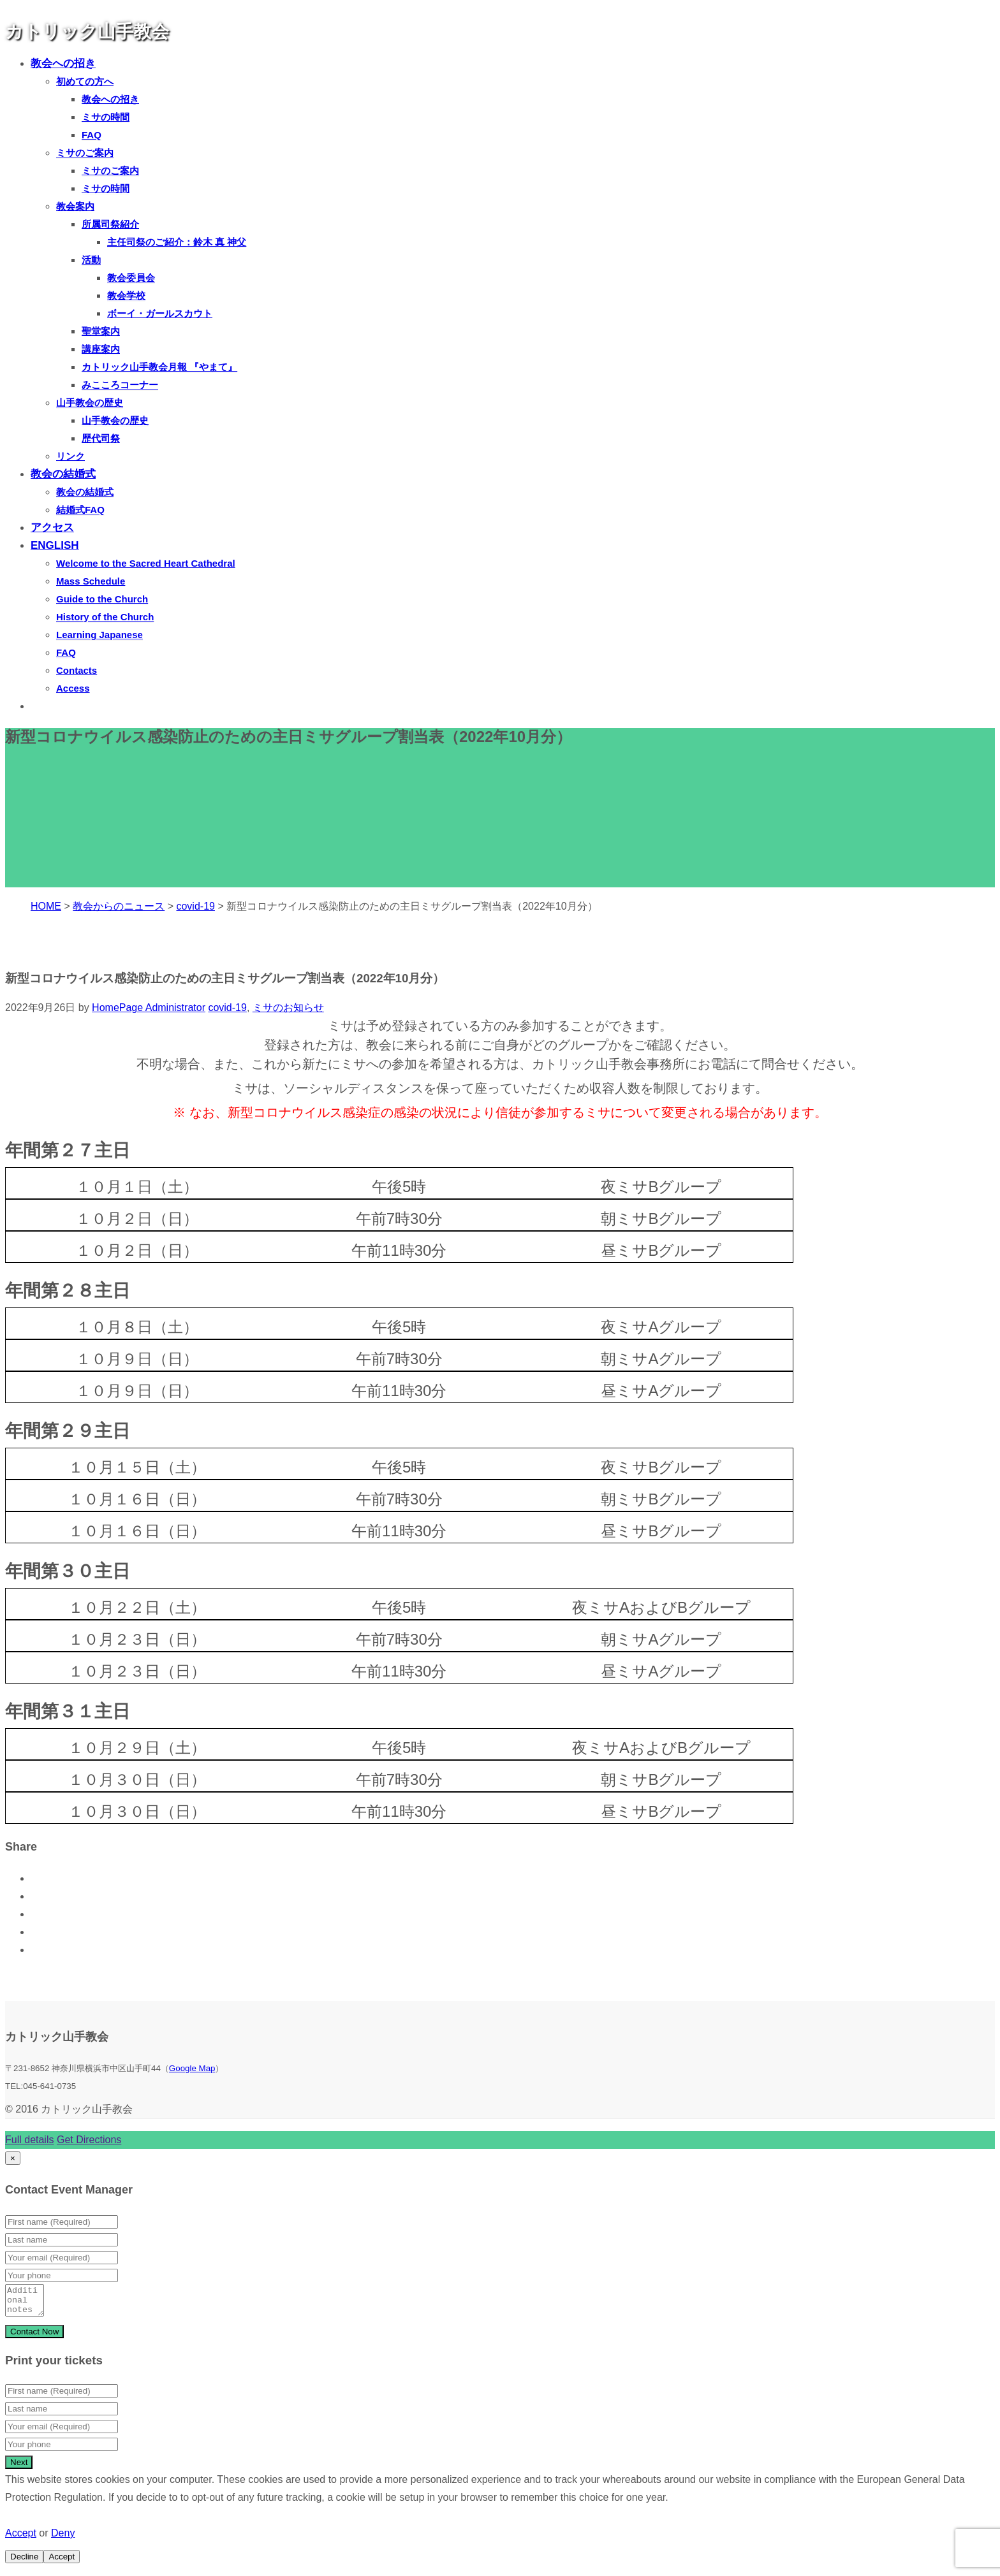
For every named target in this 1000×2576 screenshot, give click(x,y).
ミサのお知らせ (288, 1007)
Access (73, 688)
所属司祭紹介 (110, 224)
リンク (70, 456)
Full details (29, 2139)
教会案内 (75, 206)
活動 (91, 259)
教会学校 (126, 295)
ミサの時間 (105, 117)
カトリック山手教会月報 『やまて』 (159, 366)
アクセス (52, 527)
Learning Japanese (99, 634)
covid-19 (227, 1007)
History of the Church (105, 616)
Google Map (192, 2068)
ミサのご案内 (85, 152)
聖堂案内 (101, 331)
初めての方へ (85, 81)
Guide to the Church (102, 598)
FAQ (91, 134)
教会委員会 (131, 277)
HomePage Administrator (148, 1007)
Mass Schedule (90, 581)
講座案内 (101, 349)
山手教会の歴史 (89, 402)
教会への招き (63, 63)
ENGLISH (55, 545)
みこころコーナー (120, 384)
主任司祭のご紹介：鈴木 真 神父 (176, 241)
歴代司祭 (101, 438)
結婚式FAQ (80, 509)
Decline (24, 2562)
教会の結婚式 (63, 474)
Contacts (76, 670)
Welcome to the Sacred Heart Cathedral (145, 563)
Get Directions (89, 2139)
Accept (20, 2538)
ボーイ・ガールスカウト (159, 313)
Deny (63, 2538)
